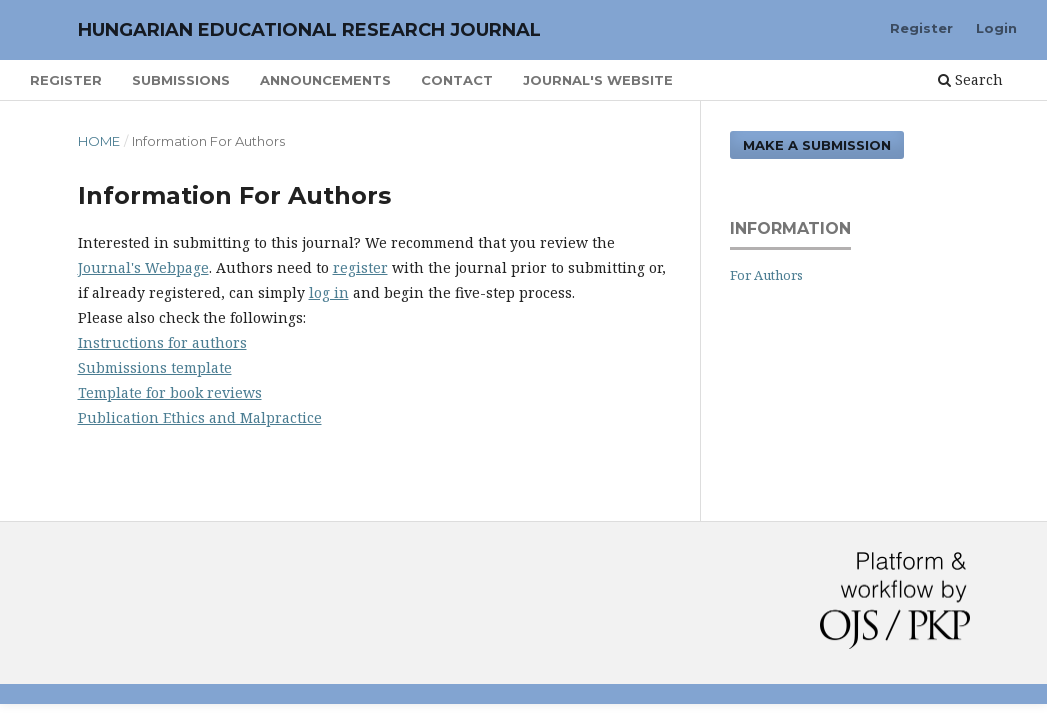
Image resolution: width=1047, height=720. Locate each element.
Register (66, 80)
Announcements (325, 80)
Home (99, 141)
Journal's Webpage (143, 267)
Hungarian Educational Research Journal (309, 30)
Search (970, 79)
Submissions (181, 80)
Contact (457, 80)
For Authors (766, 275)
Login (996, 28)
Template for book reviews (170, 392)
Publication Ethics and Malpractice (200, 417)
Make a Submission (817, 145)
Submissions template (155, 367)
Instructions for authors (162, 342)
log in (329, 292)
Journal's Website (598, 80)
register (360, 267)
